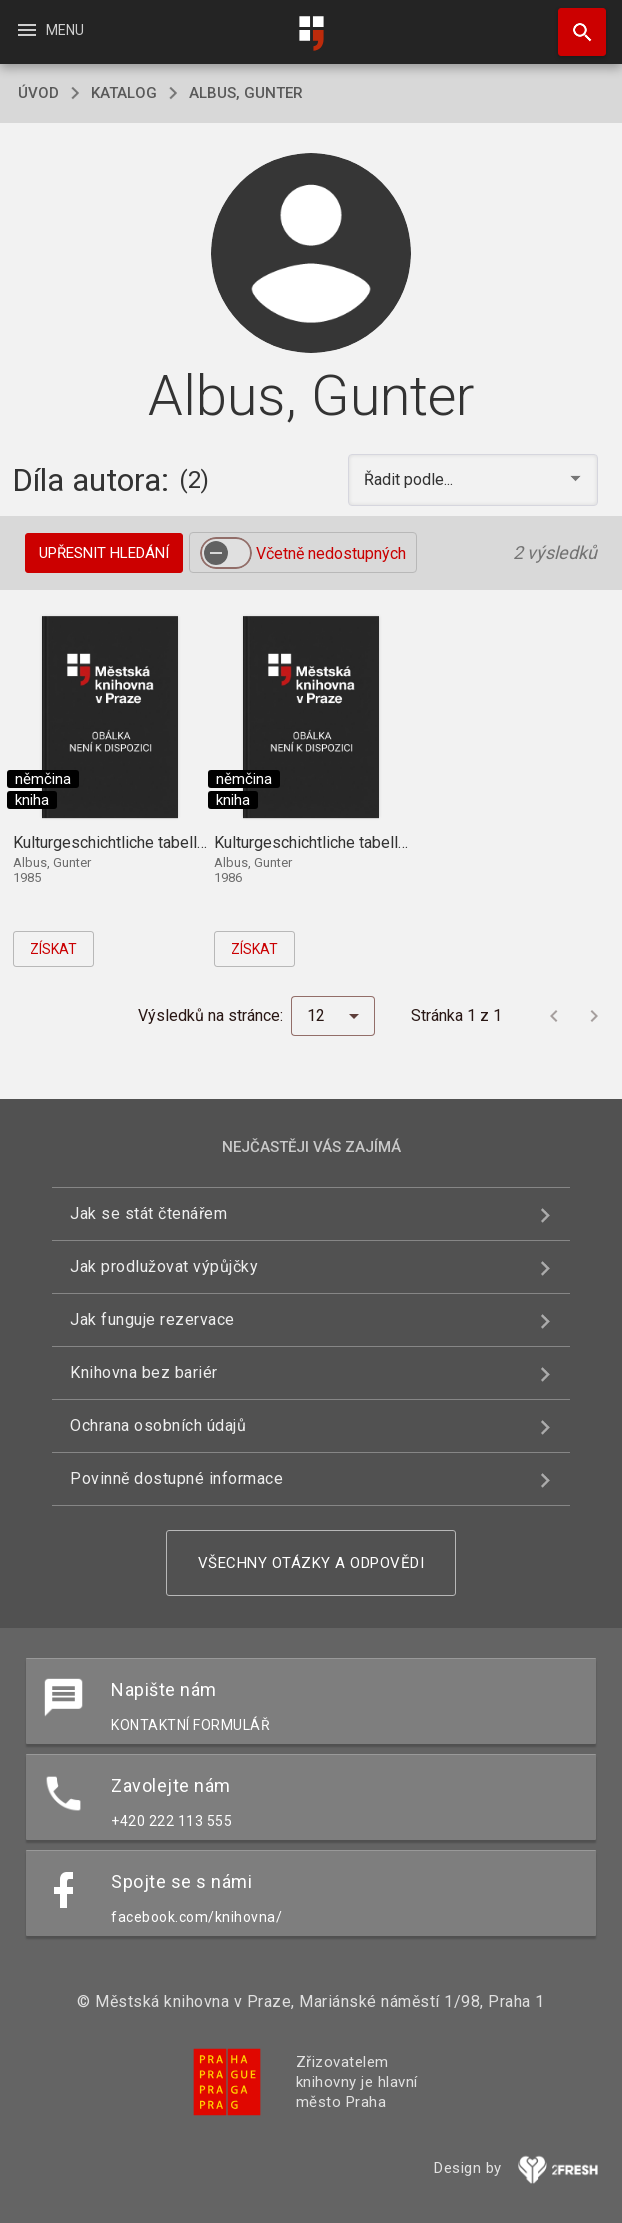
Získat (53, 949)
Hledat (573, 22)
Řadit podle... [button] (410, 479)
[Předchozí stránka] (554, 1016)
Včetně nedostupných (331, 553)
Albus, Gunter (246, 93)
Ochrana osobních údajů (158, 1425)
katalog (124, 93)
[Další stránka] (594, 1016)
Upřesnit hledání (104, 553)
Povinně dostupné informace (176, 1478)
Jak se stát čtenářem (148, 1213)
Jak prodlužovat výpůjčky (164, 1266)
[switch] (226, 553)
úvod (38, 93)
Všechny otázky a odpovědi (311, 1563)
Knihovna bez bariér (144, 1372)
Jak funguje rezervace (152, 1319)
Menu (49, 30)
